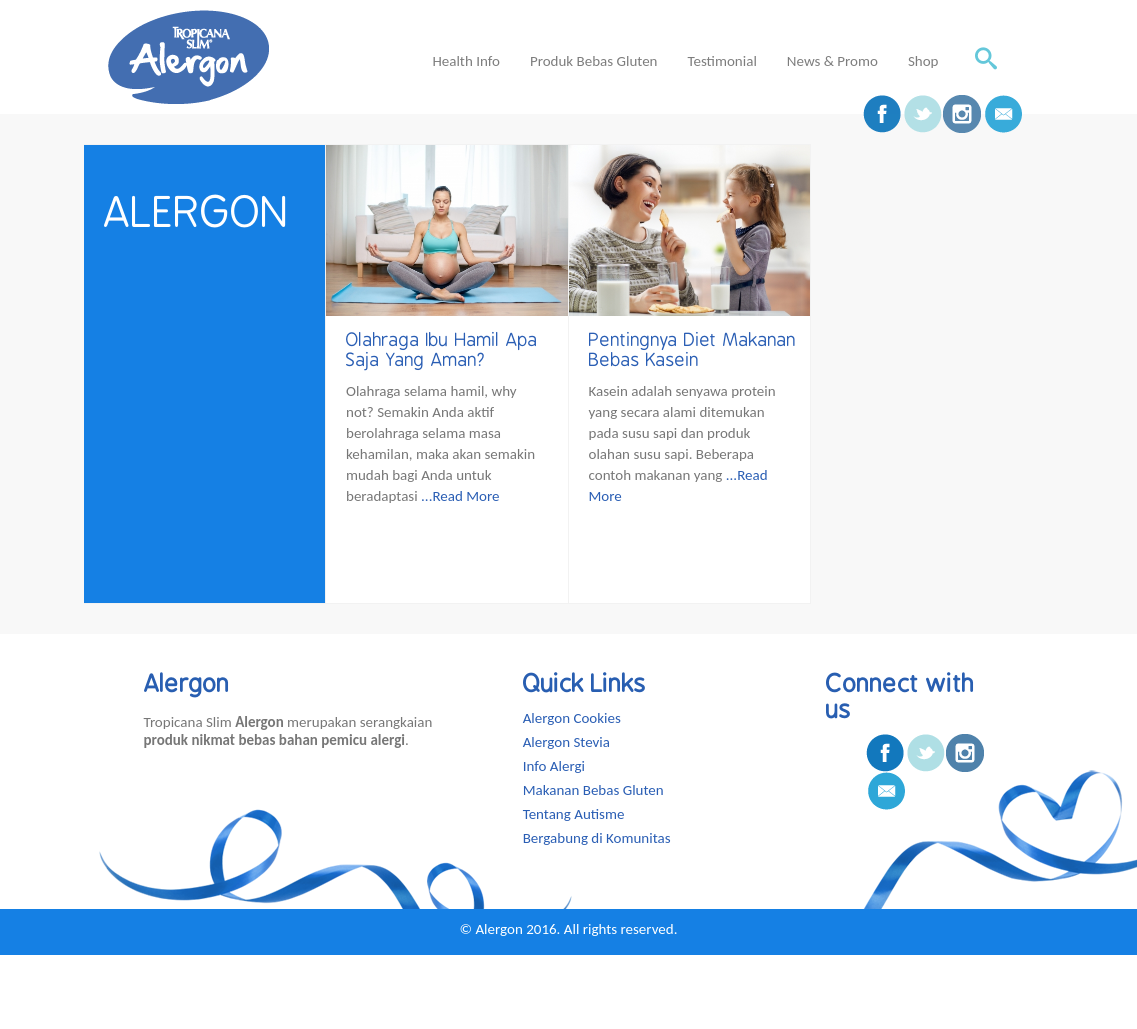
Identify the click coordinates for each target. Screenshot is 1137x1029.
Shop (923, 61)
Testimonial (721, 61)
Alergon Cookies (572, 718)
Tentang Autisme (574, 814)
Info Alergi (554, 766)
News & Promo (832, 61)
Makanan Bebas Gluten (593, 790)
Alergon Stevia (566, 742)
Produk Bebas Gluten (594, 61)
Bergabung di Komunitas (597, 838)
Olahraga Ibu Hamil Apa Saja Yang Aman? (442, 350)
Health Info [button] (465, 61)
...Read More (460, 496)
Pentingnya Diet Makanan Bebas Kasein (692, 350)
